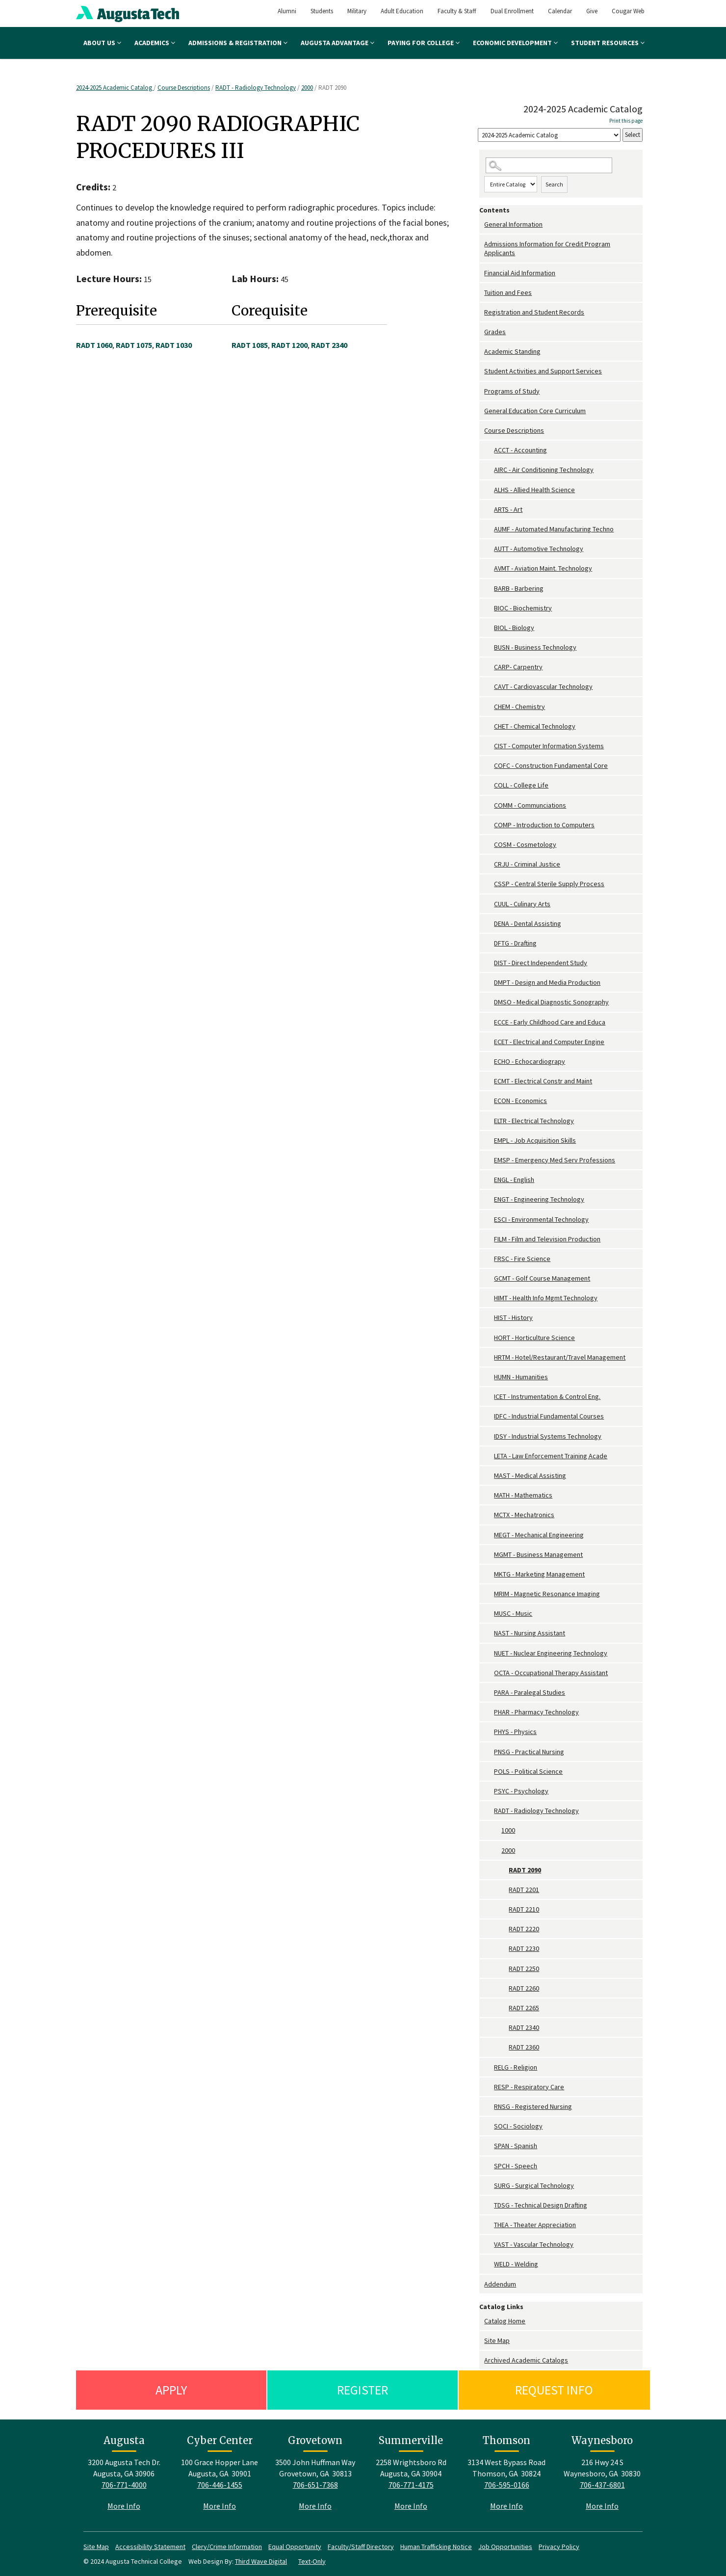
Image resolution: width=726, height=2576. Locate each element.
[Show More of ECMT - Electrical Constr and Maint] (489, 1081)
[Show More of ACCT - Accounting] (489, 450)
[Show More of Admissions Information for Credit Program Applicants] (481, 244)
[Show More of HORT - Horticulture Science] (489, 1338)
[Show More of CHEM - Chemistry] (489, 707)
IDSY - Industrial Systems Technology (547, 1436)
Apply (171, 2390)
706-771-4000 (124, 2485)
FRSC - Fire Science (522, 1258)
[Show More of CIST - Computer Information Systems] (489, 746)
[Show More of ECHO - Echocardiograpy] (489, 1061)
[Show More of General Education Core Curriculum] (481, 411)
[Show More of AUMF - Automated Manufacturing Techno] (489, 529)
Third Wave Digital (261, 2561)
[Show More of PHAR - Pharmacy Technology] (489, 1712)
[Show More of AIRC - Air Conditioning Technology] (489, 470)
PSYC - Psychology (521, 1791)
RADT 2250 (524, 1968)
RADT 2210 (524, 1909)
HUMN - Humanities (521, 1376)
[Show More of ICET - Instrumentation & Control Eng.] (489, 1396)
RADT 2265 (524, 2007)
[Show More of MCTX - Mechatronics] (489, 1515)
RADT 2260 (524, 1988)
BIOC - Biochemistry (523, 608)
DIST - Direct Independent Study (540, 962)
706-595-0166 (506, 2485)
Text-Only (312, 2561)
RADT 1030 (174, 345)
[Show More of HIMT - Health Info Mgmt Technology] (489, 1298)
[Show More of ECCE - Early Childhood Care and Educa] (489, 1022)
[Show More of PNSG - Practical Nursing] (489, 1752)
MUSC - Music (513, 1613)
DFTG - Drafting (515, 943)
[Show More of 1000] (496, 1830)
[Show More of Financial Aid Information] (481, 273)
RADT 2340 (524, 2027)
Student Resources (608, 42)
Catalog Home (504, 2320)
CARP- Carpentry (518, 666)
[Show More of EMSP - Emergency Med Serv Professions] (489, 1160)
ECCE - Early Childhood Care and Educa (549, 1022)
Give (591, 11)
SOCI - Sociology (518, 2126)
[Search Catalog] (549, 166)
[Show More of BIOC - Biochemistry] (489, 608)
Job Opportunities (505, 2546)
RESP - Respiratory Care (529, 2086)
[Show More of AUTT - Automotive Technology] (489, 549)
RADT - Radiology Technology (255, 87)
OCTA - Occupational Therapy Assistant (551, 1672)
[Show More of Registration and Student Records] (481, 312)
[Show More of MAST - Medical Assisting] (489, 1475)
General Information (513, 224)
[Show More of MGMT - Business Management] (489, 1554)
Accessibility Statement (150, 2546)
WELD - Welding (516, 2264)
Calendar (560, 11)
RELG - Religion (515, 2067)
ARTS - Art (508, 509)
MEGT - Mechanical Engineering (539, 1534)
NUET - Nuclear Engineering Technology (550, 1653)
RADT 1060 (94, 345)
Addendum (500, 2284)
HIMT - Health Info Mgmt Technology (545, 1297)
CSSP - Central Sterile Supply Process (549, 883)
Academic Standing (512, 351)
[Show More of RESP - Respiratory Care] (489, 2087)
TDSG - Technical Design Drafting (540, 2205)
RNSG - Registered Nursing (533, 2106)
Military (356, 11)
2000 (307, 87)
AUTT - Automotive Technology (538, 548)
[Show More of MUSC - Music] (489, 1613)
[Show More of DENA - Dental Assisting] (489, 923)
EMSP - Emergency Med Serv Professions (554, 1160)
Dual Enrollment (512, 11)
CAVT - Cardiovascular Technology (543, 686)
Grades (495, 331)
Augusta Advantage (337, 42)
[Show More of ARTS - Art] (489, 509)
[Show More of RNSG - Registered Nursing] (489, 2106)
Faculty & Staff (457, 11)
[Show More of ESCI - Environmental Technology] (489, 1219)
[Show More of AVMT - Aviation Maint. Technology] (489, 568)
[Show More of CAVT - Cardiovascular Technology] (489, 686)
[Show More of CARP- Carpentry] (489, 667)
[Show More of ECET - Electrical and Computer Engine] (489, 1042)
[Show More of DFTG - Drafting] (489, 943)
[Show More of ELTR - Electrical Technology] (489, 1121)
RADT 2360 (524, 2047)
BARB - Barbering (519, 588)
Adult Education (402, 11)
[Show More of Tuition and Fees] (481, 292)
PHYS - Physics (515, 1731)
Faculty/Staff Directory (361, 2546)
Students (322, 11)
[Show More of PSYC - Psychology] (489, 1791)
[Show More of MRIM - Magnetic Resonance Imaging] (489, 1594)
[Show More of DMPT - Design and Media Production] (489, 982)
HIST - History (513, 1317)
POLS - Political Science (528, 1771)
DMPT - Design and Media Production (547, 982)
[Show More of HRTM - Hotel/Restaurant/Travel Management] (489, 1357)
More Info (123, 2506)
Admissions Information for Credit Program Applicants (547, 248)
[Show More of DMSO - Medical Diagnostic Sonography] (489, 1002)
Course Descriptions (183, 87)
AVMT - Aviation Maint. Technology (543, 568)
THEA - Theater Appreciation (535, 2224)
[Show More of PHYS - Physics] (489, 1732)
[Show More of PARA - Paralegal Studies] (489, 1692)
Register (362, 2390)
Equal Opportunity (294, 2546)
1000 (508, 1830)
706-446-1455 (219, 2485)
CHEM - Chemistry (519, 706)
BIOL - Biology (514, 627)
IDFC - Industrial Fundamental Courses (549, 1416)
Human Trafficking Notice (436, 2546)
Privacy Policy (559, 2546)
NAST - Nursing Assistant (529, 1633)
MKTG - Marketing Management (539, 1574)
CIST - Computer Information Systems (549, 745)
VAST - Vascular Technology (533, 2244)
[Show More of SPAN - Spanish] (489, 2146)
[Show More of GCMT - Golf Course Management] (489, 1278)
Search (554, 184)
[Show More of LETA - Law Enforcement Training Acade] (489, 1456)
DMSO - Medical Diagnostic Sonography (551, 1002)
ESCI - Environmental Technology (541, 1219)
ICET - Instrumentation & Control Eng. (547, 1396)
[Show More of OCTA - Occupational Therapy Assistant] (489, 1673)
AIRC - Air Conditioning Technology (544, 469)
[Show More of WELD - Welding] (489, 2264)
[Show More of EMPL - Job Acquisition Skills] (489, 1140)
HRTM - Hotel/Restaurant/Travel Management (559, 1357)
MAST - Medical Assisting (530, 1475)
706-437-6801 (602, 2485)
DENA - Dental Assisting (527, 923)
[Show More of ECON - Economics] (489, 1101)
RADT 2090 (525, 1870)
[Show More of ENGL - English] (489, 1180)
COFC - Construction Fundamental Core (551, 765)
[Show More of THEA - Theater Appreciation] (489, 2225)
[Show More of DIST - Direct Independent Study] (489, 963)
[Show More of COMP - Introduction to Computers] (489, 825)
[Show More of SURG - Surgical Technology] (489, 2185)
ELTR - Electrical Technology (534, 1120)
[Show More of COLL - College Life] (489, 785)
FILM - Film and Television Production (547, 1239)
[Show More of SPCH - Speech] (489, 2166)
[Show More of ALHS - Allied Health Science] (489, 490)
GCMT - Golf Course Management (542, 1278)
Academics (154, 42)
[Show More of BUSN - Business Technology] (489, 647)
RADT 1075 (134, 345)
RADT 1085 (250, 345)
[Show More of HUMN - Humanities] (489, 1377)
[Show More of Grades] (481, 332)
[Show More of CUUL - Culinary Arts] (489, 904)
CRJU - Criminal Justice (527, 864)
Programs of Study (512, 391)
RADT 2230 (524, 1948)
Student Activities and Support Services (543, 371)
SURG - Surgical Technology (534, 2185)
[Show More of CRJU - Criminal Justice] (489, 864)
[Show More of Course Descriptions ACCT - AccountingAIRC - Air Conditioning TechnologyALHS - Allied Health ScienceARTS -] (481, 430)
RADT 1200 (289, 345)
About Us (102, 42)
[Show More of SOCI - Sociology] (489, 2126)
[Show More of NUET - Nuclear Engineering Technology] (489, 1653)
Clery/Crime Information (227, 2546)
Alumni (287, 11)
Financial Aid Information (519, 272)
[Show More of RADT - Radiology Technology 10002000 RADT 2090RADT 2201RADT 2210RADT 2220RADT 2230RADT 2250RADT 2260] (489, 1811)
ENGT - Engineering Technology (539, 1199)
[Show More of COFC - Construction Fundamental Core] (489, 765)
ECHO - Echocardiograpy (529, 1061)
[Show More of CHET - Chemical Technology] (489, 726)
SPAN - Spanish (515, 2145)
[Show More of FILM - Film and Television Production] (489, 1239)
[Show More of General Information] (481, 224)
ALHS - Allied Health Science (534, 489)
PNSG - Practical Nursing (529, 1751)
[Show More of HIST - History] (489, 1317)
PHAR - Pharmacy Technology (536, 1712)
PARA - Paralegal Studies (529, 1692)
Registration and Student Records (534, 312)
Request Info (554, 2390)
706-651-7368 (315, 2485)
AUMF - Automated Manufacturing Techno (554, 529)
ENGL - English (514, 1179)
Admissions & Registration (237, 42)
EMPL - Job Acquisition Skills (535, 1140)
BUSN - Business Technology (535, 647)
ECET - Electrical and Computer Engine (549, 1041)
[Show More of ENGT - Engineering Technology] (489, 1199)
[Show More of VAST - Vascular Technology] (489, 2244)
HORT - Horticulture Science (534, 1337)
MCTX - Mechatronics (524, 1514)
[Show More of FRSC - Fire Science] (489, 1259)
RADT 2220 (524, 1928)
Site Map (497, 2340)
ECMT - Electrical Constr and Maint (543, 1081)
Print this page (626, 120)
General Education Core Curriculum (535, 410)
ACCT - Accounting (520, 450)
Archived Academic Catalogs (526, 2360)
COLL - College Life (521, 785)
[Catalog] (549, 135)
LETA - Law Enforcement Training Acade (550, 1455)
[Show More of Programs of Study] (481, 391)
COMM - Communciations (530, 805)
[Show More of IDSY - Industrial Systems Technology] (489, 1436)
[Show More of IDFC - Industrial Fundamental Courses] (489, 1416)
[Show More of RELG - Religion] (489, 2067)
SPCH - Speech (515, 2165)
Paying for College (424, 42)
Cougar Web (628, 11)
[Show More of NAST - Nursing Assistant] (489, 1633)
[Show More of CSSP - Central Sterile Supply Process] (489, 884)
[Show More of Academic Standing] (481, 351)
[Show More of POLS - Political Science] (489, 1771)
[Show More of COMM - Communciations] (489, 805)
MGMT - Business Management (538, 1554)
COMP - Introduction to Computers (544, 824)
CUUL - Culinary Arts (522, 903)
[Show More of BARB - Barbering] (489, 588)
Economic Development (515, 42)
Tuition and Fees (508, 292)
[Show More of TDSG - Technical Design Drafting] (489, 2205)
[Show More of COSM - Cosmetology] (489, 844)
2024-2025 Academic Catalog (115, 87)
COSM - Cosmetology (525, 844)
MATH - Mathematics (523, 1495)
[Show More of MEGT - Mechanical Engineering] (489, 1535)
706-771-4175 (411, 2485)
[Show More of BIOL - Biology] (489, 628)
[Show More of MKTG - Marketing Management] (489, 1574)
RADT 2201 (524, 1889)
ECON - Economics (520, 1100)
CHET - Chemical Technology (534, 726)
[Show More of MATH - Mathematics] (489, 1495)
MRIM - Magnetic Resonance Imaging (547, 1593)
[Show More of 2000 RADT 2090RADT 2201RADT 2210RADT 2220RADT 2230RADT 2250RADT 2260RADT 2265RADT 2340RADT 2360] (496, 1850)
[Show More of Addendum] (481, 2284)
